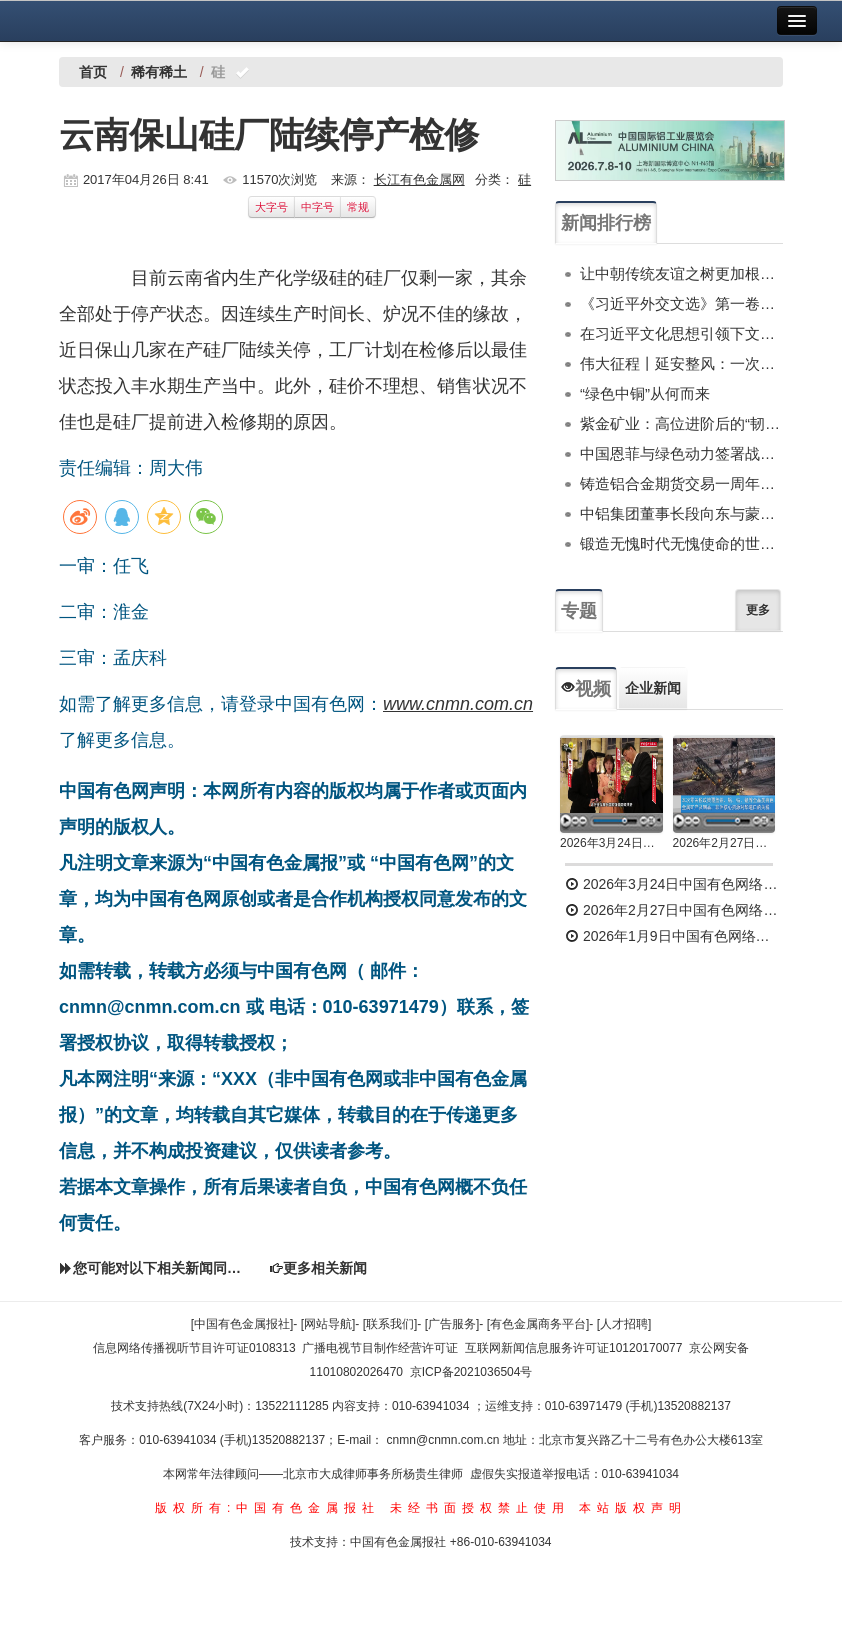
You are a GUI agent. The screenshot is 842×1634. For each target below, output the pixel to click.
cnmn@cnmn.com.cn (445, 1440)
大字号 (271, 207)
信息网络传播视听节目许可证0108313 (194, 1348)
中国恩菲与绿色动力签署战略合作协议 (681, 453)
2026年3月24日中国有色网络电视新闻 (611, 843)
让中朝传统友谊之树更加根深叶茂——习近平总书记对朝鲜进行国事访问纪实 (681, 273)
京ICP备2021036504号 (471, 1372)
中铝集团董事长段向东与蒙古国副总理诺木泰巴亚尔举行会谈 (681, 513)
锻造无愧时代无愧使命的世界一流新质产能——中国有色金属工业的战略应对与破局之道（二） (681, 543)
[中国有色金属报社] (242, 1324)
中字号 (317, 207)
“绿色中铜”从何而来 (645, 393)
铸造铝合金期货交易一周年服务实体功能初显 (681, 483)
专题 (579, 611)
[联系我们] (390, 1324)
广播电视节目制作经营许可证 (380, 1348)
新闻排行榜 (606, 223)
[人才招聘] (624, 1324)
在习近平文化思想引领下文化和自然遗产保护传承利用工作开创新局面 (681, 333)
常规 (358, 207)
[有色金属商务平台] (538, 1324)
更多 (758, 610)
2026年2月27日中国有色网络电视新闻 (724, 843)
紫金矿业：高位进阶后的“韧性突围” (681, 423)
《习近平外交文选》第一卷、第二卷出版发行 (681, 303)
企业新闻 (653, 688)
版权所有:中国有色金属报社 (267, 1508)
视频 (586, 689)
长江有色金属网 (419, 179)
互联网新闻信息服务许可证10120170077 (573, 1348)
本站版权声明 (633, 1508)
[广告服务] (452, 1324)
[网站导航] (328, 1324)
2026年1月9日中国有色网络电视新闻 (674, 936)
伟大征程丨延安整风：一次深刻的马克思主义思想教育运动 (681, 363)
